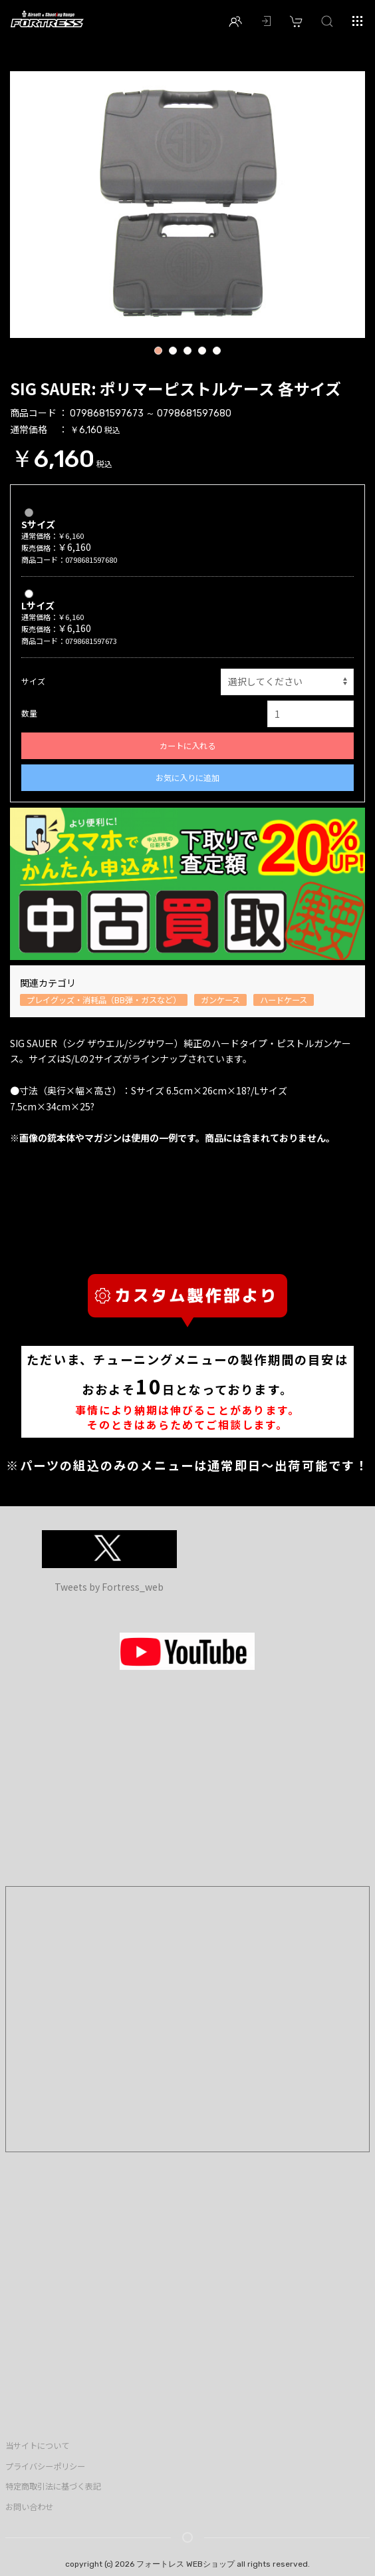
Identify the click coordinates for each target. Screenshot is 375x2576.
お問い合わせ (29, 2507)
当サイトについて (37, 2446)
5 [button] (216, 352)
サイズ (33, 681)
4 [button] (201, 352)
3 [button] (187, 352)
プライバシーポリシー (45, 2466)
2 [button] (172, 352)
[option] (187, 204)
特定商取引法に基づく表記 (53, 2486)
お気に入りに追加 (187, 778)
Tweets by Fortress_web (109, 1586)
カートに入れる (187, 746)
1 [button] (158, 352)
